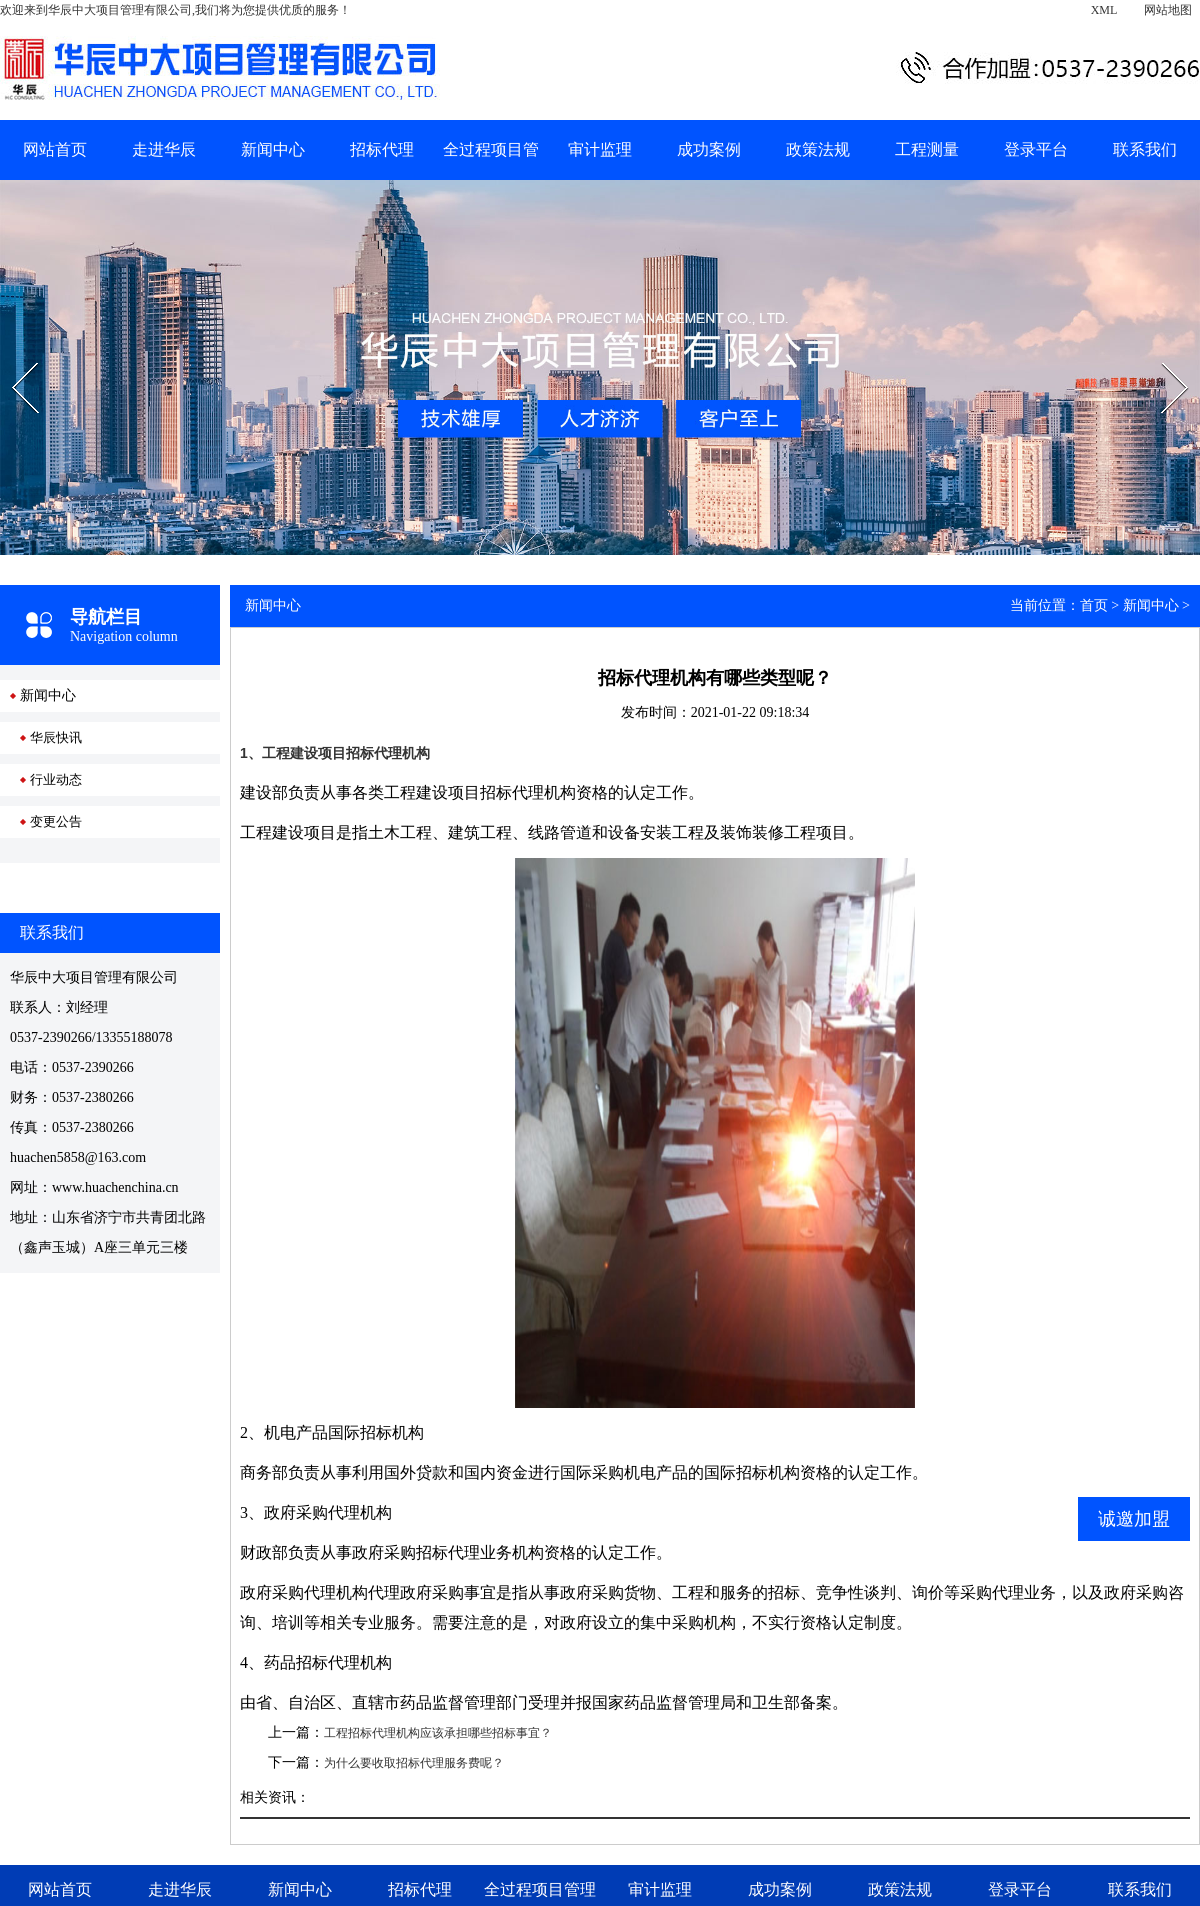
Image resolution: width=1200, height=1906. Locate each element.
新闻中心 (273, 149)
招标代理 (382, 149)
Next (1161, 356)
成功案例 (709, 149)
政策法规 (818, 149)
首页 (1094, 605)
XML (1104, 10)
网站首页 (55, 149)
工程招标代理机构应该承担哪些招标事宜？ (438, 1733)
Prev (11, 356)
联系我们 (1145, 149)
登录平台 (1036, 149)
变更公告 (56, 821)
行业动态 (56, 779)
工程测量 (927, 149)
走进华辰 (164, 149)
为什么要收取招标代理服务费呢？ (414, 1763)
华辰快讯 (56, 737)
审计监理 (600, 149)
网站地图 (1168, 10)
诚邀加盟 (1134, 1519)
